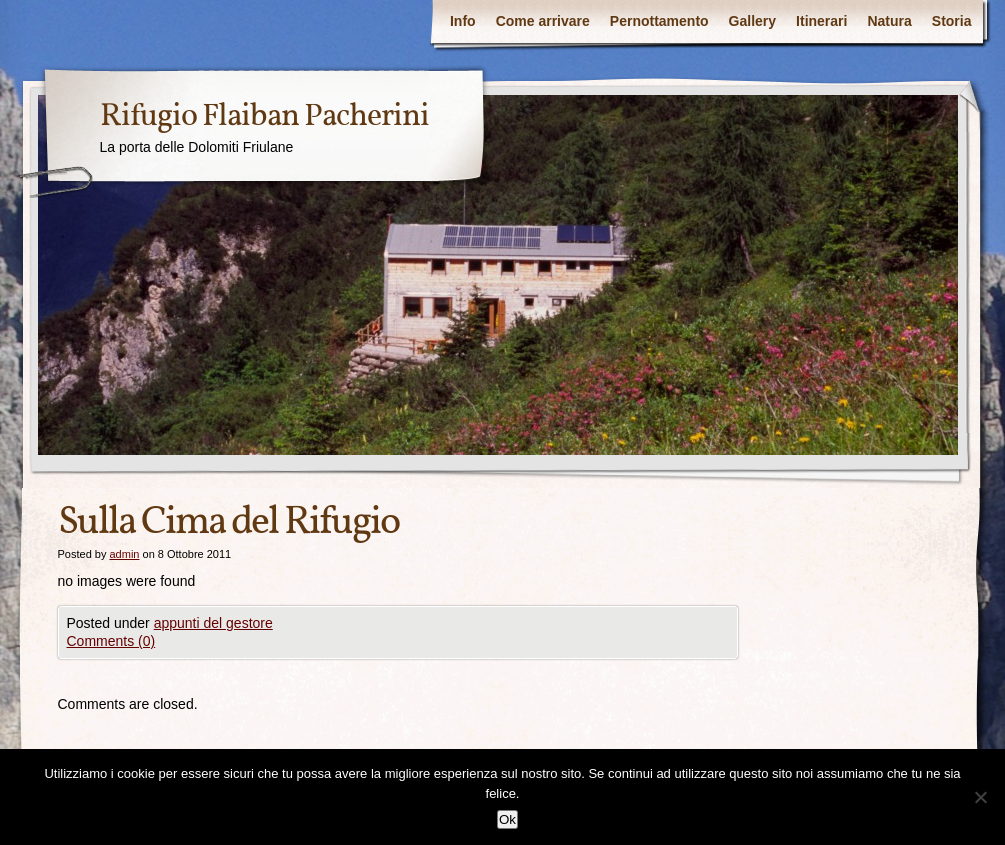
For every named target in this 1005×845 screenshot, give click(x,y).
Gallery (752, 21)
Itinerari (821, 21)
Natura (889, 21)
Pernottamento (659, 21)
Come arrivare (543, 21)
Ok (507, 819)
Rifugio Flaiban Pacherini (264, 117)
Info (463, 21)
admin (124, 554)
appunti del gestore (213, 623)
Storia (952, 21)
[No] (980, 797)
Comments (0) (111, 641)
